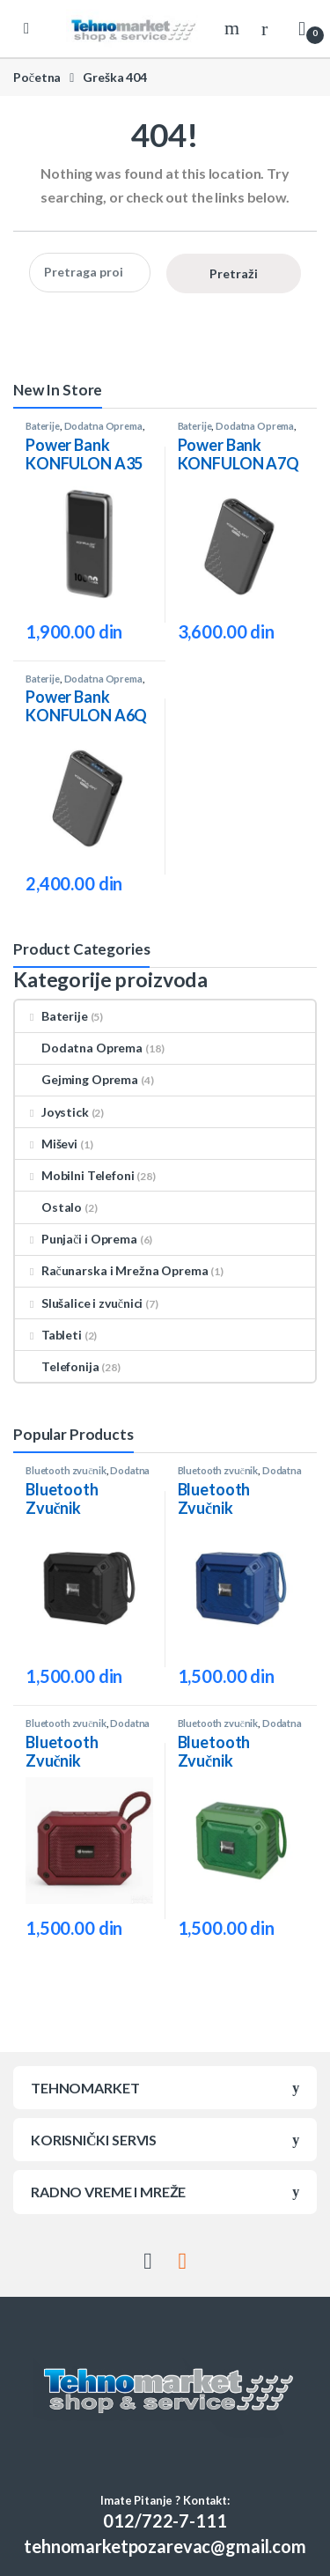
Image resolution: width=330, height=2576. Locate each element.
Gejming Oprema (76, 1079)
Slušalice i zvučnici (79, 1302)
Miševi (46, 1143)
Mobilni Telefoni (75, 1175)
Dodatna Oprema (103, 426)
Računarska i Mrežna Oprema (111, 1270)
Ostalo (48, 1206)
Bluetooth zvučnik (66, 1470)
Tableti (48, 1334)
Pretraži (233, 273)
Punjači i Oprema (76, 1238)
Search (234, 28)
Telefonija (57, 1366)
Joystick (52, 1111)
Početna (37, 77)
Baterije (43, 426)
